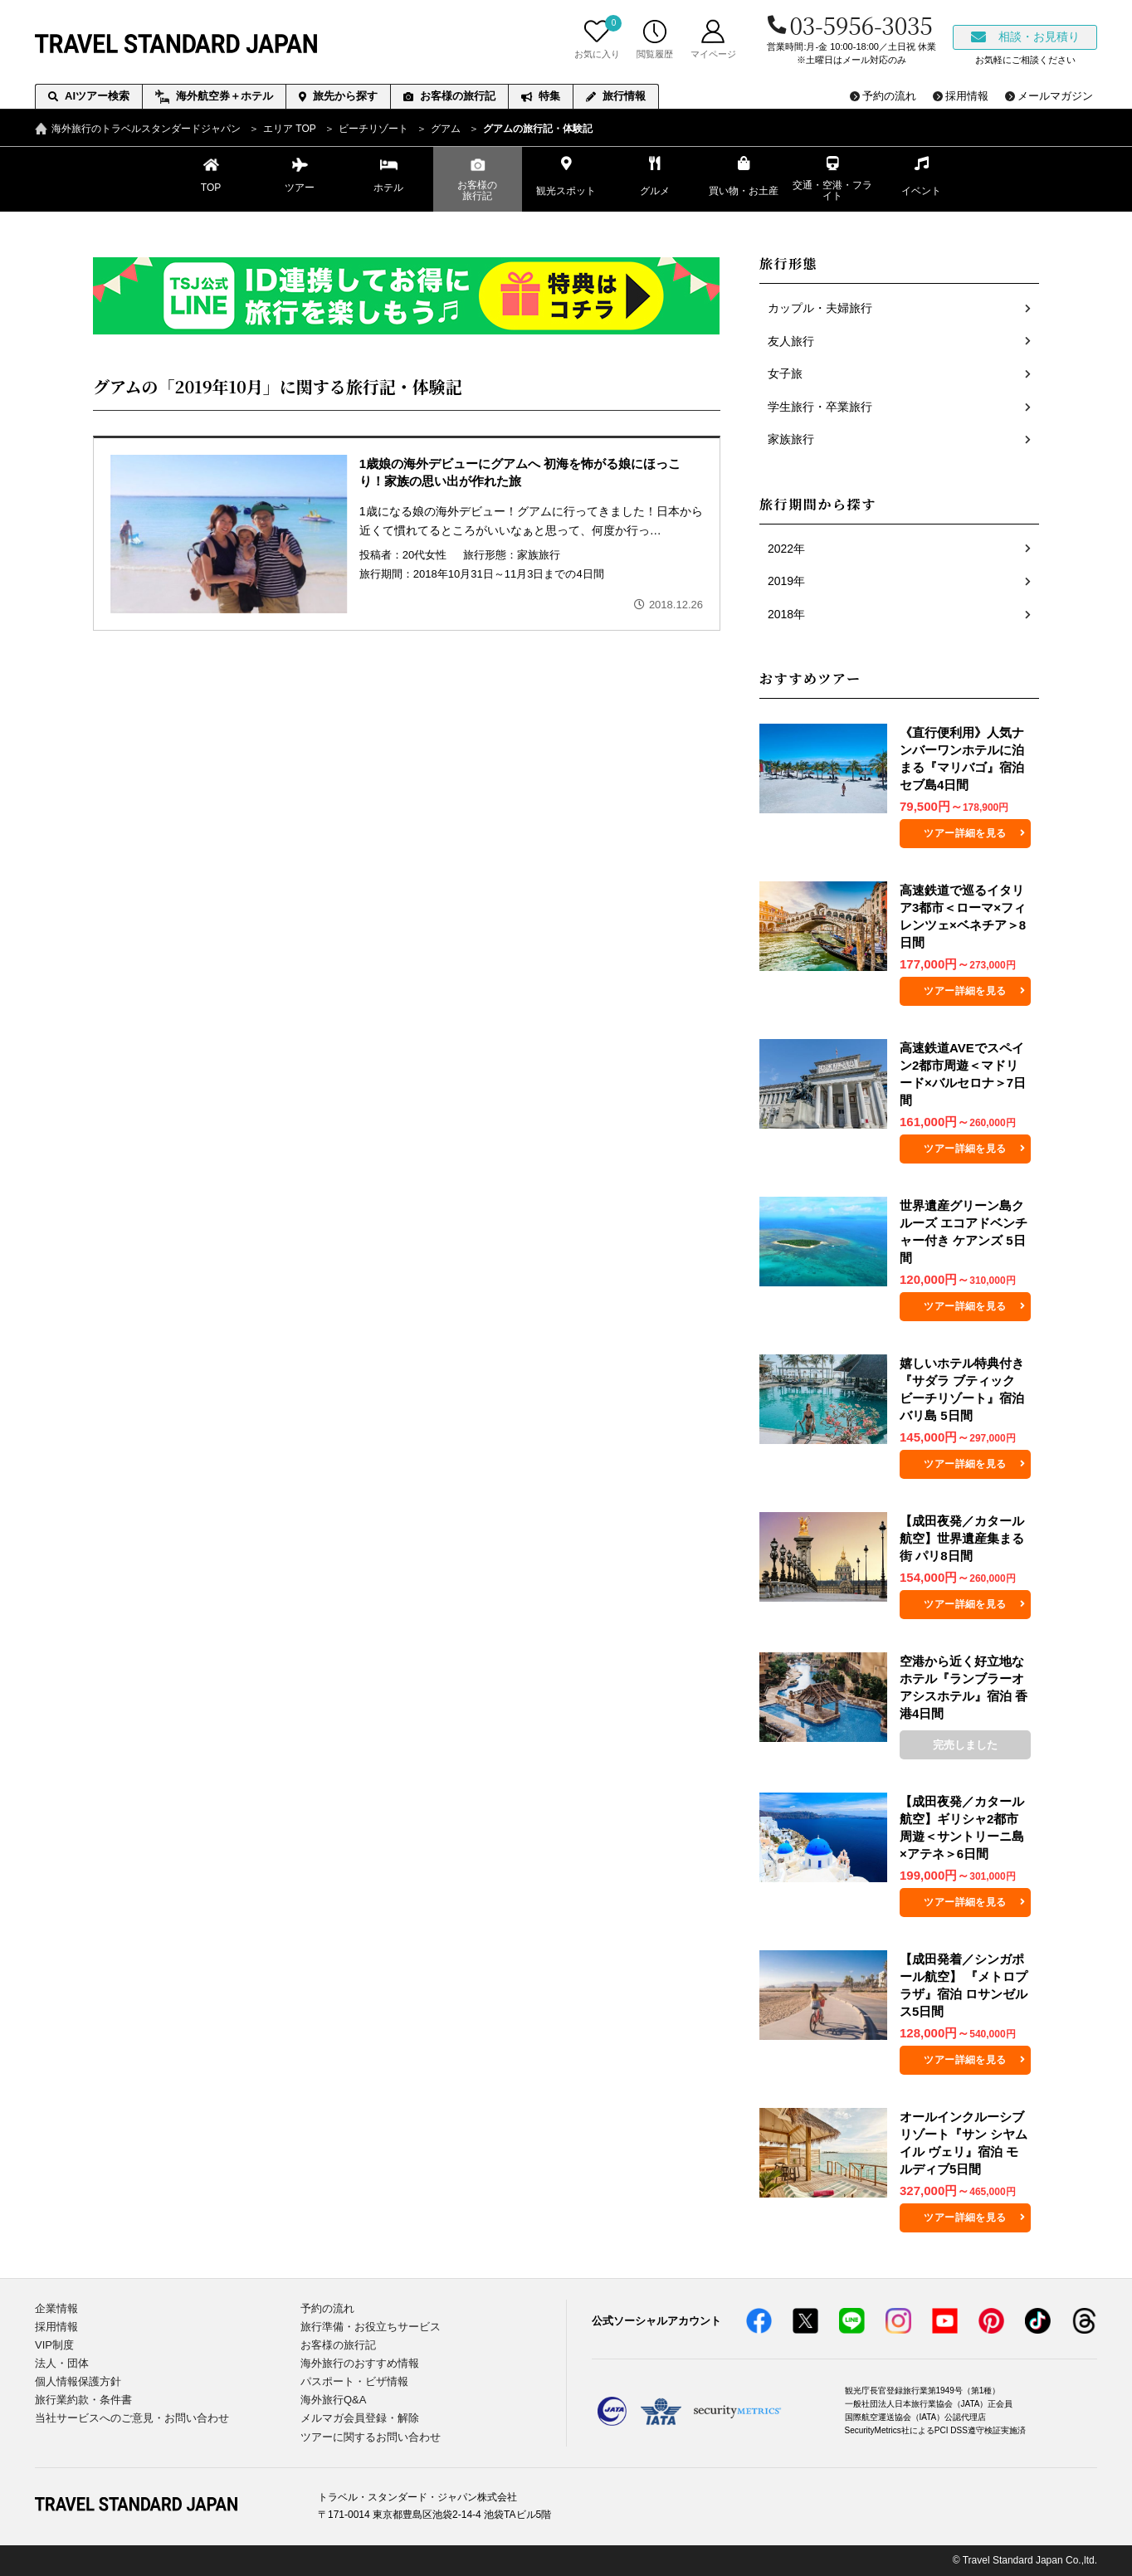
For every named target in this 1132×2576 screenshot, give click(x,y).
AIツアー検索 (88, 96)
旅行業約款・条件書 (83, 2399)
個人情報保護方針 (78, 2381)
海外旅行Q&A (333, 2399)
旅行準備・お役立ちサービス (370, 2326)
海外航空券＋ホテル (214, 97)
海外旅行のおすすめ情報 (359, 2363)
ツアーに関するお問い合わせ (370, 2437)
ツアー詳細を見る (965, 833)
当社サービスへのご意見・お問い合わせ (132, 2418)
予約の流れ (327, 2308)
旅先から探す (338, 96)
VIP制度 (54, 2345)
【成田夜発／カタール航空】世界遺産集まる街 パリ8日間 (962, 1538)
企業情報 (56, 2308)
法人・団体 (62, 2363)
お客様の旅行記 (449, 96)
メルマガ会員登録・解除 (359, 2418)
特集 (540, 96)
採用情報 (56, 2326)
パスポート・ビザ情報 (354, 2381)
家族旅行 (538, 555)
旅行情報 (616, 96)
